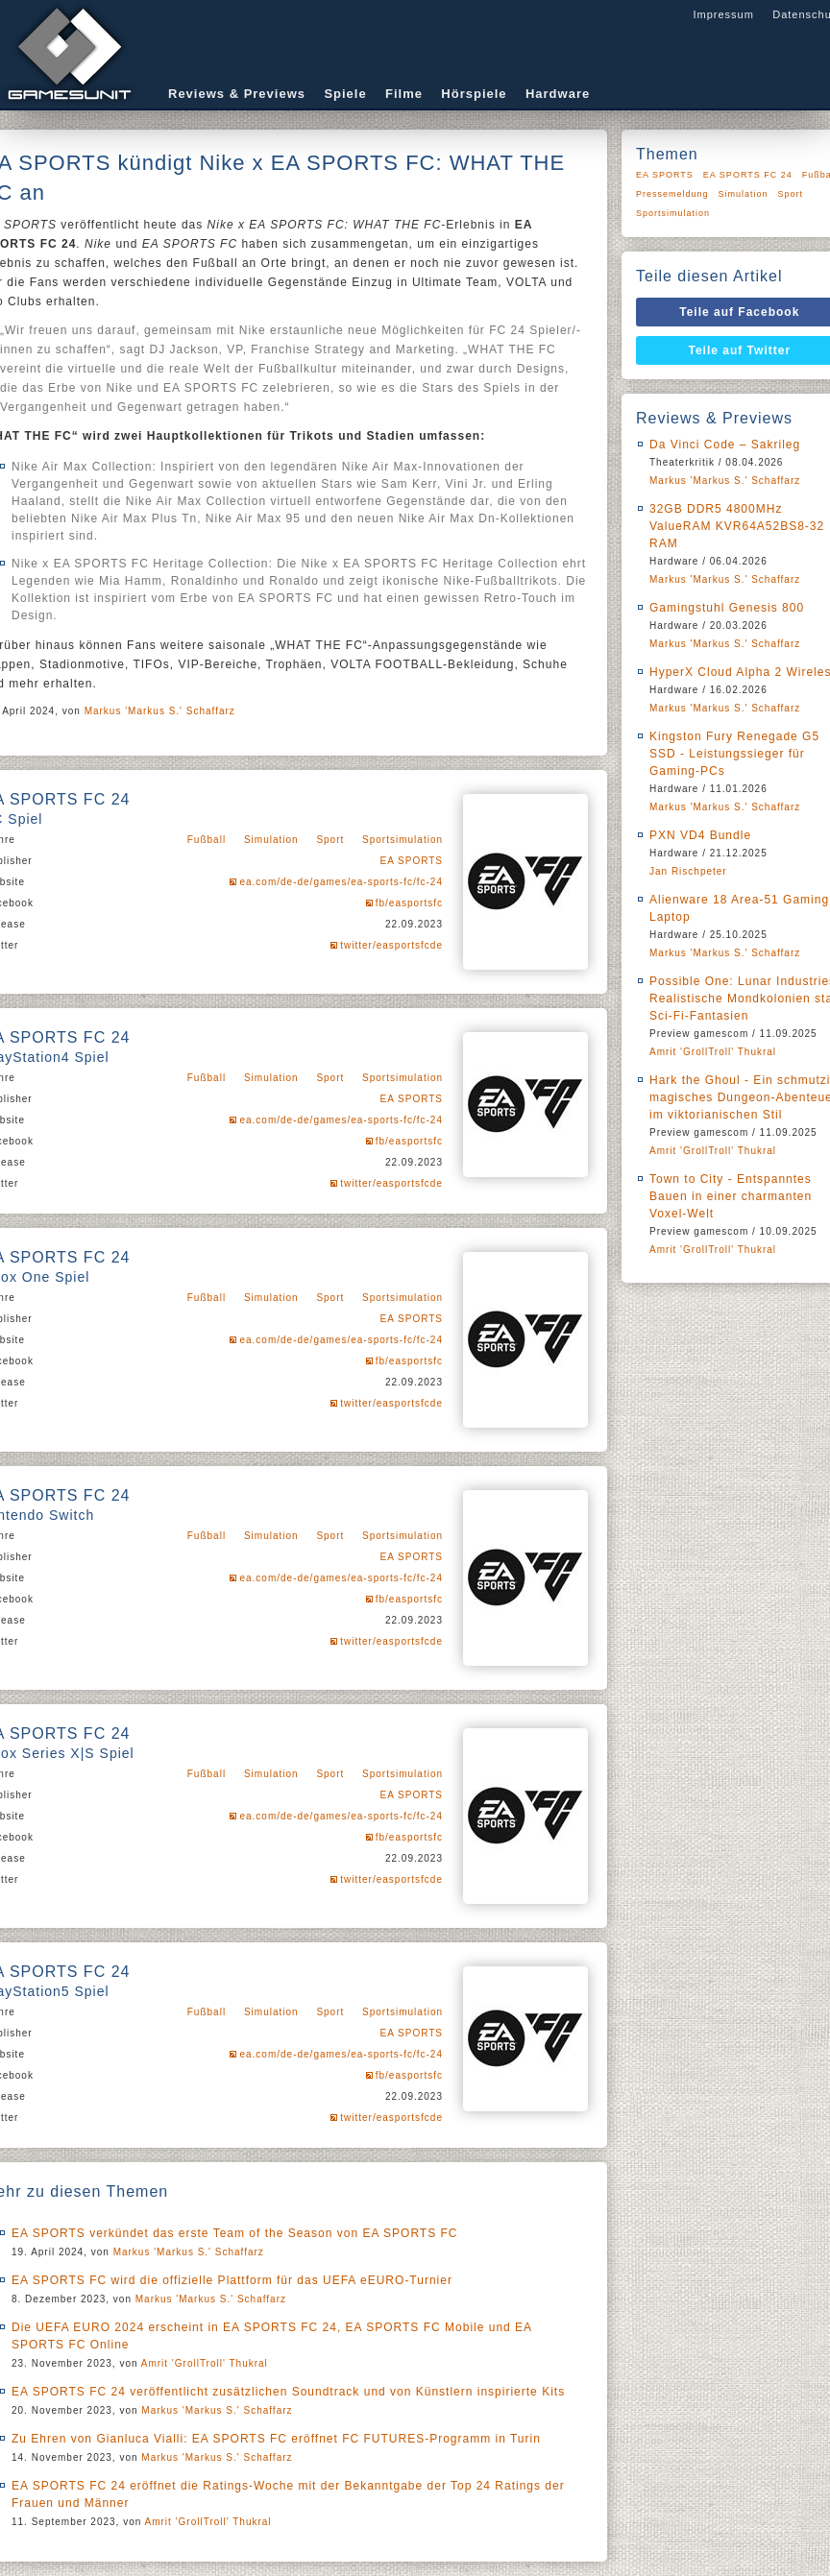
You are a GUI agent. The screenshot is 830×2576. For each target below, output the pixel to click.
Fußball (206, 839)
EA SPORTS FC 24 (748, 175)
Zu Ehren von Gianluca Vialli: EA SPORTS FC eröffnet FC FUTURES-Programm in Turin (276, 2438)
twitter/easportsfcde (391, 945)
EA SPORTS (411, 860)
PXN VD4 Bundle (700, 835)
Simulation (271, 839)
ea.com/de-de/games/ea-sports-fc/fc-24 (341, 882)
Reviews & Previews (236, 93)
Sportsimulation (402, 839)
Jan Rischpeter (688, 871)
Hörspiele (473, 93)
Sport (330, 839)
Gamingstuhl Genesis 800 (726, 607)
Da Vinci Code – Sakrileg (724, 444)
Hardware (557, 93)
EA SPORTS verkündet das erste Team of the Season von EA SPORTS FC (235, 2233)
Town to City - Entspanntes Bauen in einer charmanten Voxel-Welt (730, 1196)
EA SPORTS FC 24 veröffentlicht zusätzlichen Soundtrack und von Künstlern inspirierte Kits (288, 2391)
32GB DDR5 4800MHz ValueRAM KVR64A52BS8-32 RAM (736, 526)
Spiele (345, 93)
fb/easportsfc (409, 903)
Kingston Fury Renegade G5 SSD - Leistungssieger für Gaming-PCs (734, 754)
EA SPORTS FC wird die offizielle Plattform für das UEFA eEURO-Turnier (232, 2280)
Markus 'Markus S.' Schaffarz (160, 711)
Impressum (723, 14)
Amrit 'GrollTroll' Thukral (204, 2363)
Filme (404, 93)
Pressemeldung (672, 194)
